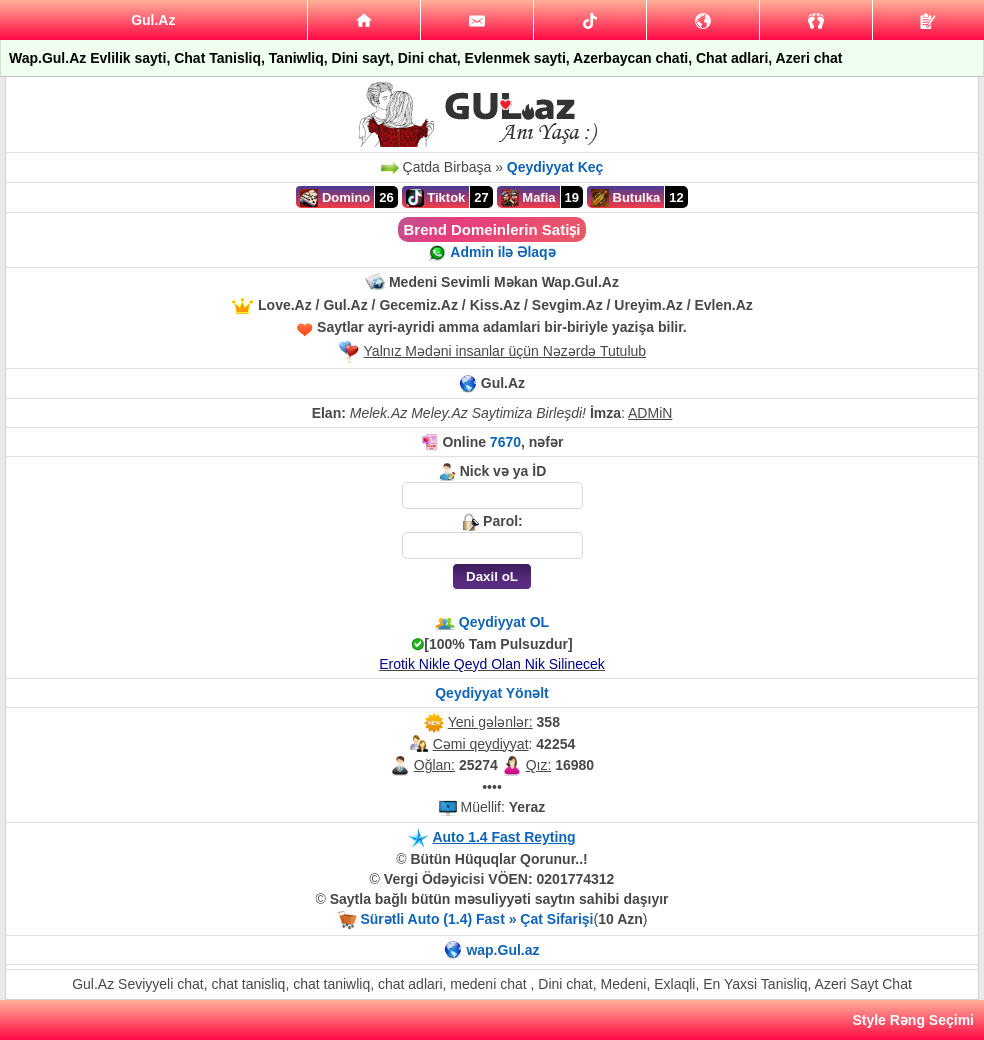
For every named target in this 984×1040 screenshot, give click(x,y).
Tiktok (436, 198)
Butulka (625, 198)
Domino (335, 198)
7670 (505, 442)
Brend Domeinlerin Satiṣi (491, 229)
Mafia (528, 198)
